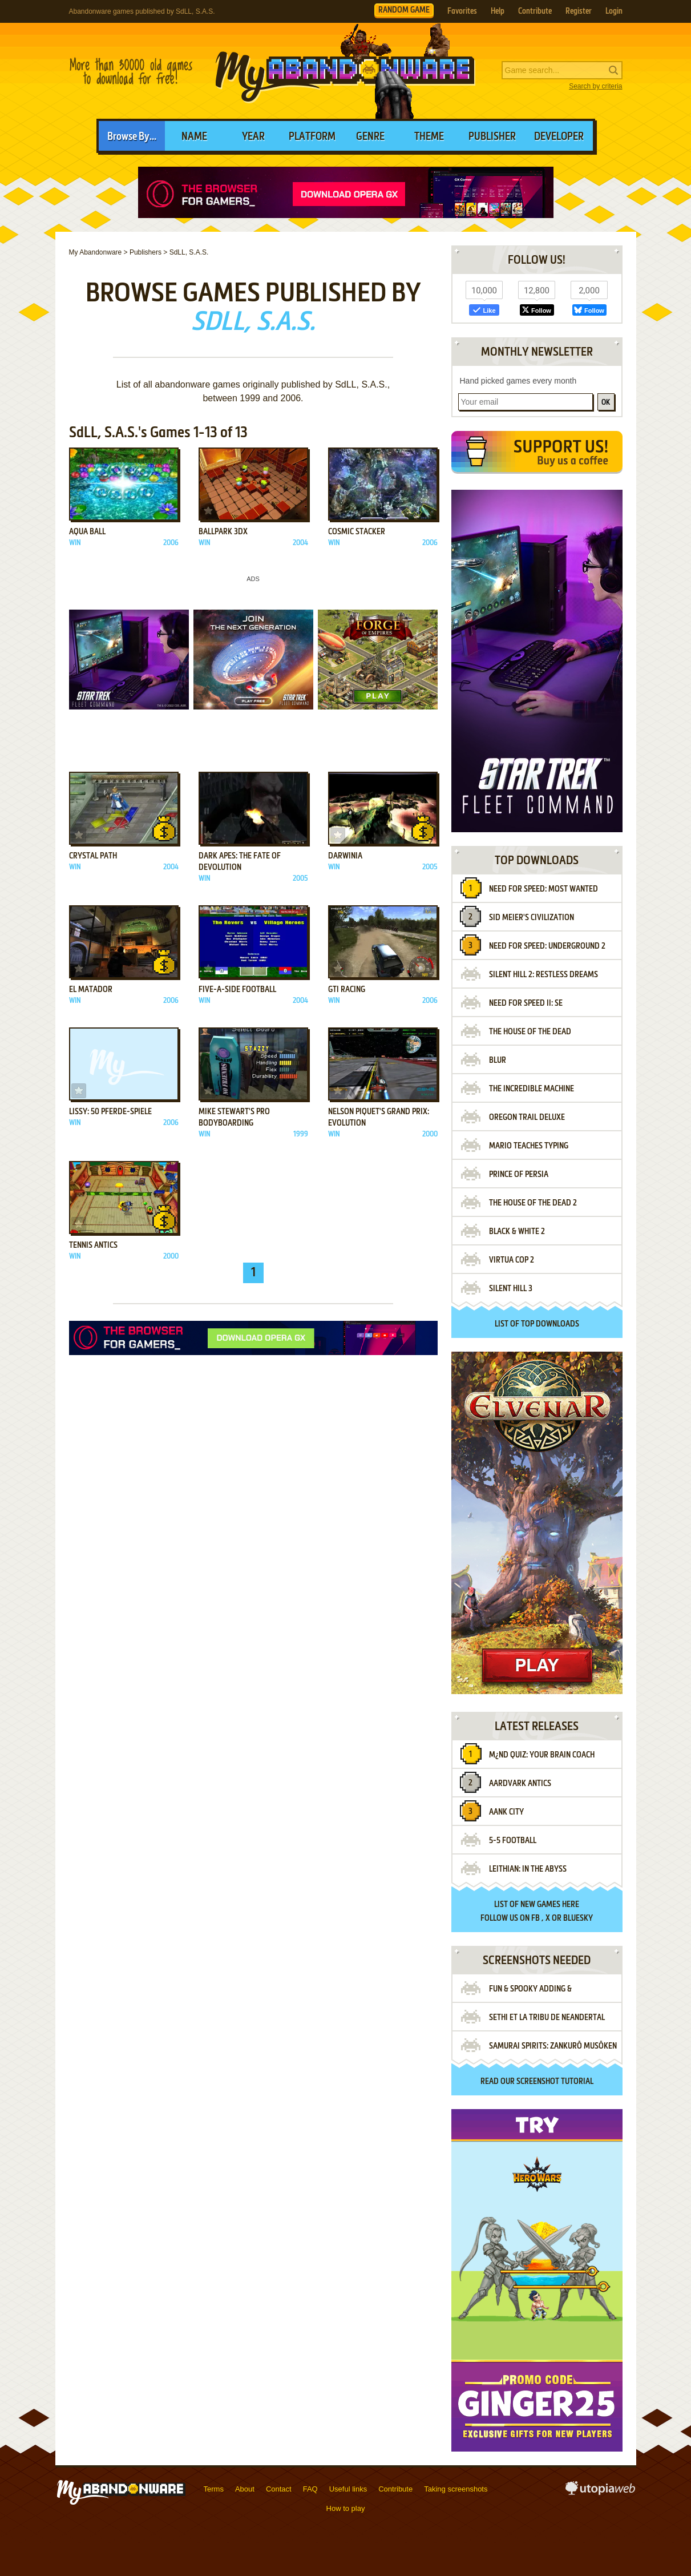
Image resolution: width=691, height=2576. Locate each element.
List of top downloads (537, 1324)
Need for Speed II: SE (526, 1003)
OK (605, 402)
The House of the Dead (530, 1032)
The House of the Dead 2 (533, 1203)
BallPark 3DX (223, 532)
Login (614, 11)
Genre (370, 137)
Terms (214, 2489)
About (244, 2489)
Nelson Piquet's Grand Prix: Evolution (378, 1117)
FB (535, 1918)
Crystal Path (93, 856)
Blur (497, 1061)
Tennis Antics (93, 1245)
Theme (429, 137)
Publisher (492, 137)
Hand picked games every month (518, 380)
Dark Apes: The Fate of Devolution (240, 862)
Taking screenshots (455, 2489)
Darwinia (345, 856)
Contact (279, 2489)
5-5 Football (512, 1841)
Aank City (506, 1812)
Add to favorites (79, 511)
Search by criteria (595, 86)
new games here (549, 1905)
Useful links (348, 2489)
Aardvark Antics (520, 1784)
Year (253, 137)
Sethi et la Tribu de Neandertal (547, 2018)
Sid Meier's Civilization (531, 918)
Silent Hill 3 (510, 1289)
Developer (559, 137)
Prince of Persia (518, 1175)
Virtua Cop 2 (511, 1260)
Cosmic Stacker (356, 532)
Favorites (462, 11)
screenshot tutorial (554, 2082)
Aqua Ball (87, 532)
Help (497, 11)
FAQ (310, 2489)
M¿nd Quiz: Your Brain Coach (542, 1755)
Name (194, 137)
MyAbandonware (346, 71)
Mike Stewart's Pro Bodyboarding (234, 1117)
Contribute (535, 11)
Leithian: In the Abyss (528, 1869)
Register (578, 11)
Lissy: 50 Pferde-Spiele (110, 1112)
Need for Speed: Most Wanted (543, 889)
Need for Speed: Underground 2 (547, 946)
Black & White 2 (517, 1232)
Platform (312, 137)
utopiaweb (600, 2491)
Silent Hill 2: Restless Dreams (543, 975)
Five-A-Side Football (237, 990)
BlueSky (578, 1918)
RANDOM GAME (404, 10)
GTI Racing (346, 990)
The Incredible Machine (531, 1089)
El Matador (90, 990)
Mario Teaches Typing (528, 1146)
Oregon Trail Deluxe (527, 1118)
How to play (345, 2508)
